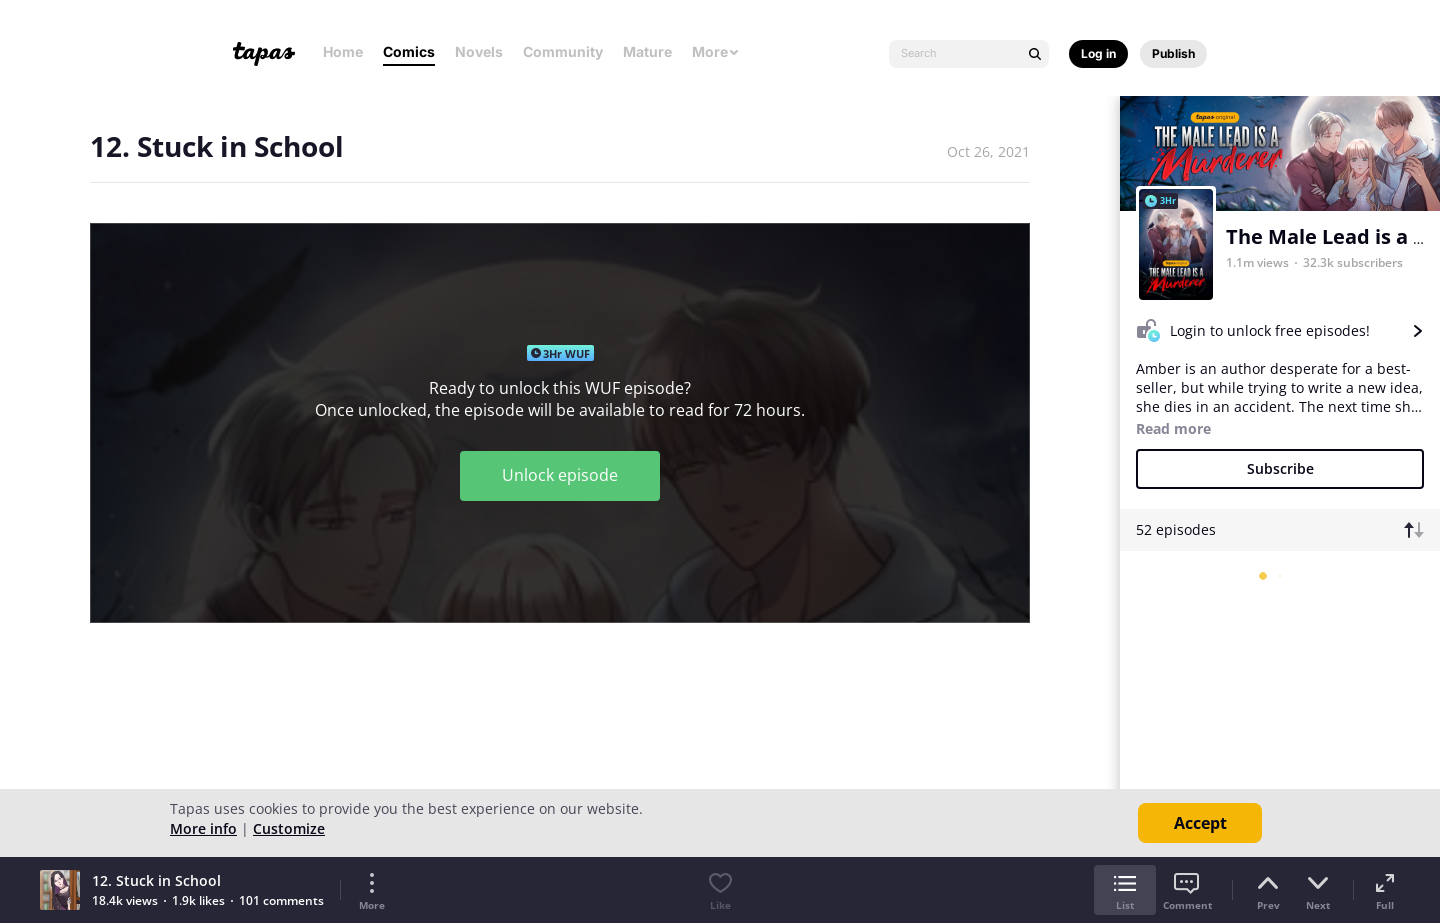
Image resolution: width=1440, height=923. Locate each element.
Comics (409, 51)
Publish (1173, 53)
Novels (479, 51)
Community (563, 51)
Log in (1098, 53)
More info (203, 828)
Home (343, 51)
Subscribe (1280, 468)
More (716, 51)
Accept (1200, 823)
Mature (647, 51)
